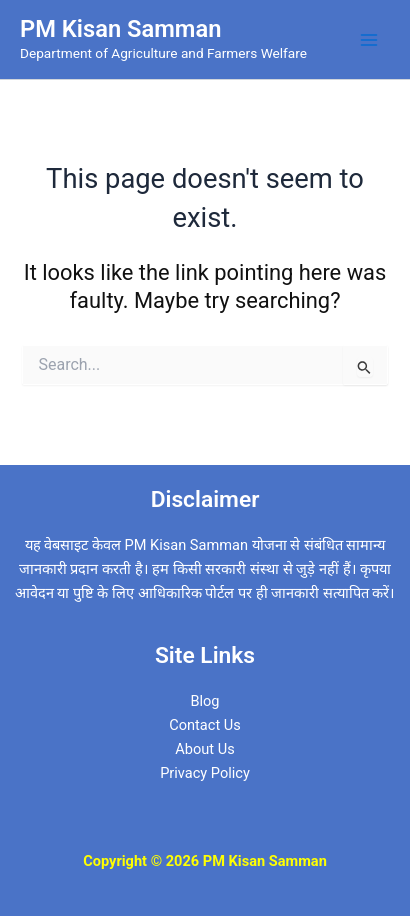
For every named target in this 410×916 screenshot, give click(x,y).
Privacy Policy (205, 773)
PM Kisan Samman (120, 29)
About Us (204, 749)
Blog (204, 701)
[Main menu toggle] (369, 40)
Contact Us (205, 725)
